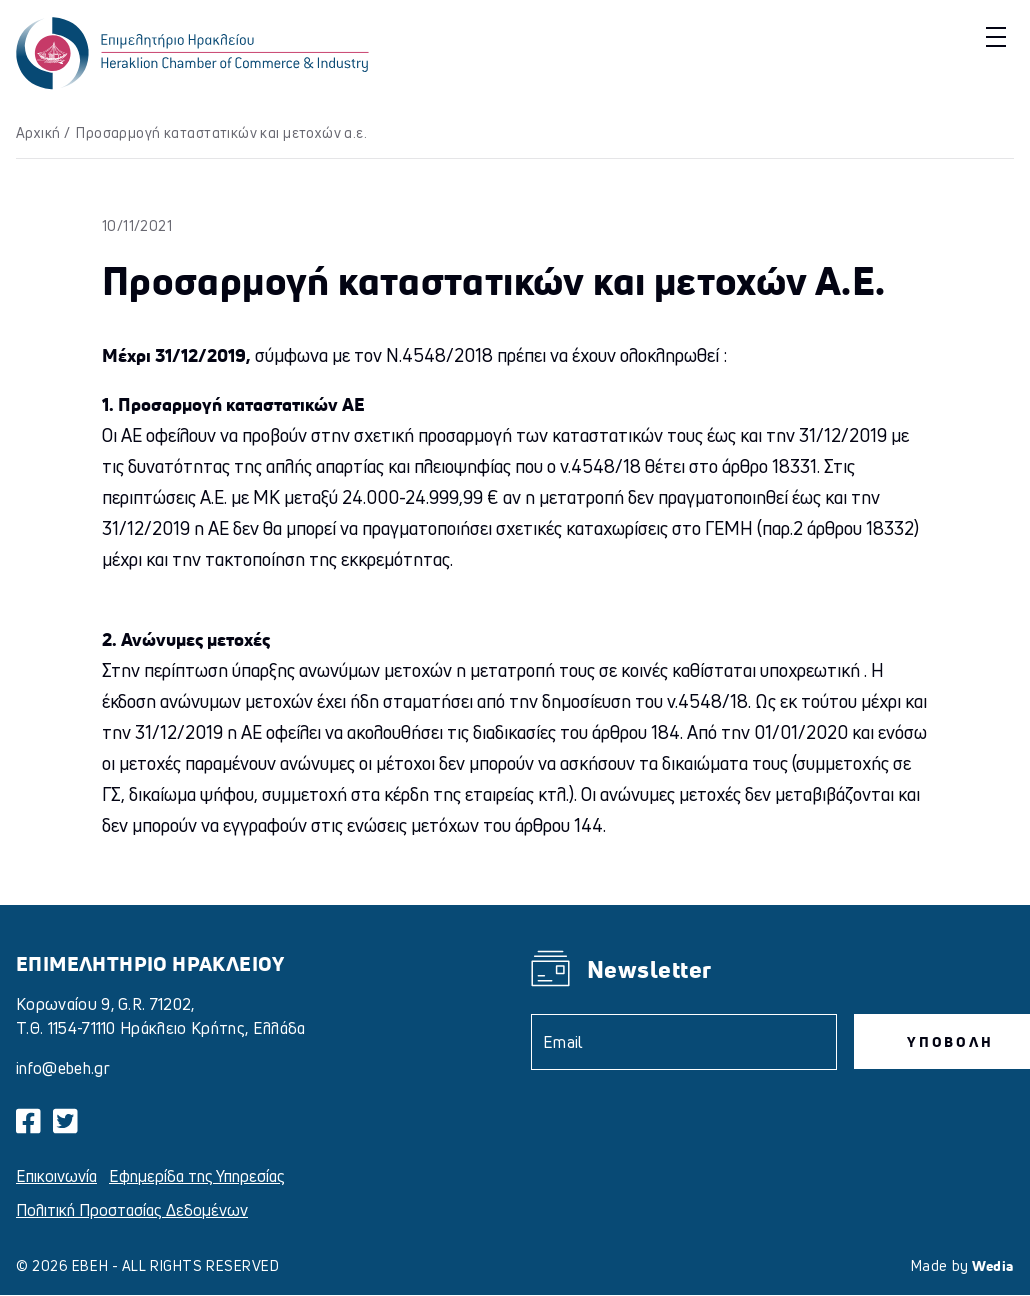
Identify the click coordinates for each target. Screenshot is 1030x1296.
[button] (993, 36)
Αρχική (38, 132)
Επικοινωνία (56, 1176)
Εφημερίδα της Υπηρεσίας (197, 1176)
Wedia (993, 1265)
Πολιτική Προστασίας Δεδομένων (132, 1210)
